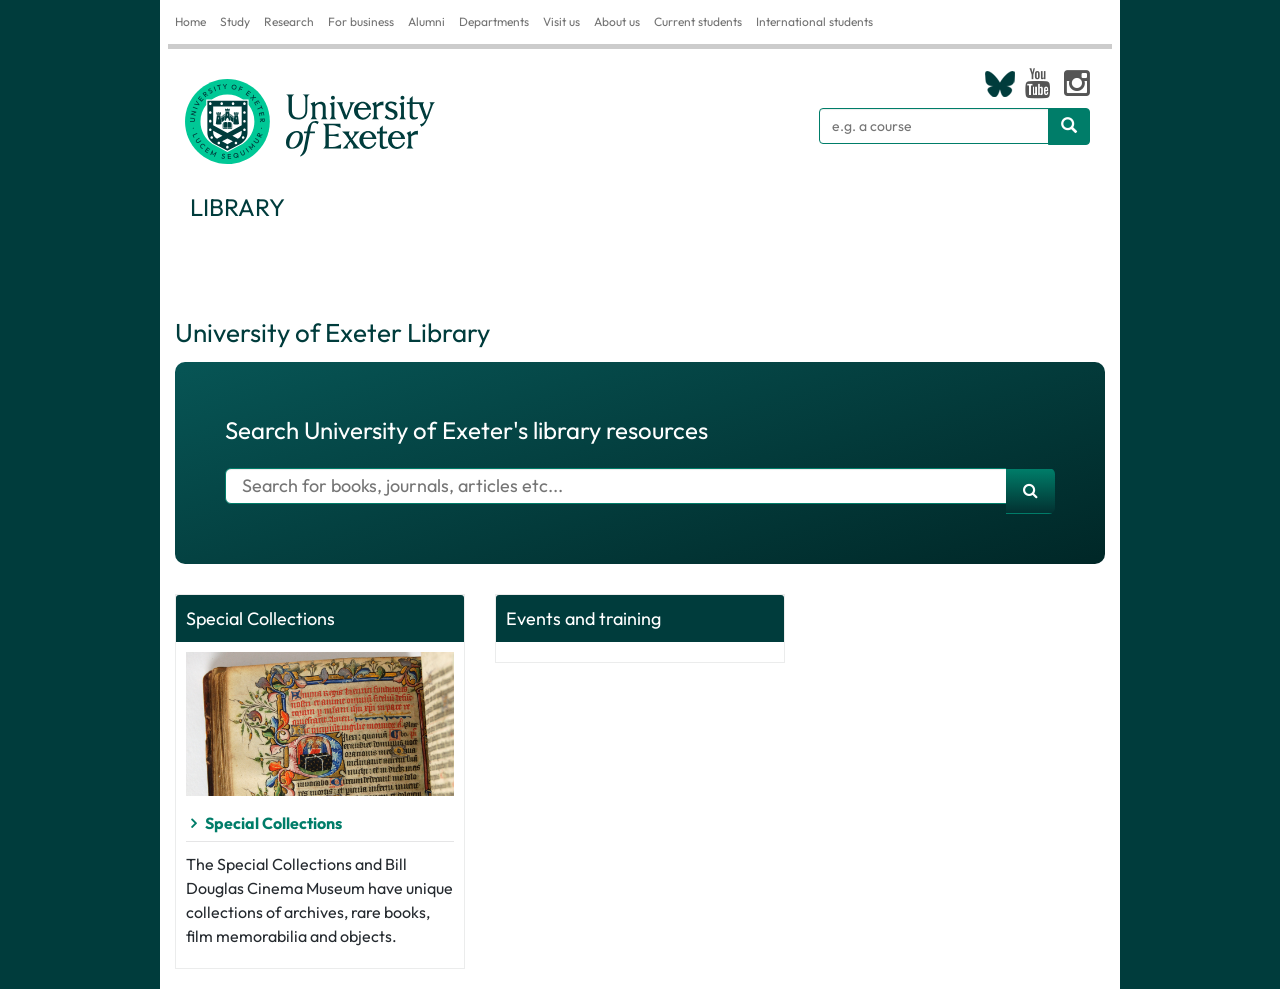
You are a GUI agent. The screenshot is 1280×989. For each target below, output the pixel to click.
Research (289, 21)
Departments (494, 21)
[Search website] (1069, 126)
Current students (698, 21)
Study (235, 21)
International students (814, 21)
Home (190, 21)
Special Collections (273, 823)
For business (361, 21)
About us (617, 21)
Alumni (426, 21)
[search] (1030, 491)
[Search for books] (616, 486)
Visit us (561, 21)
